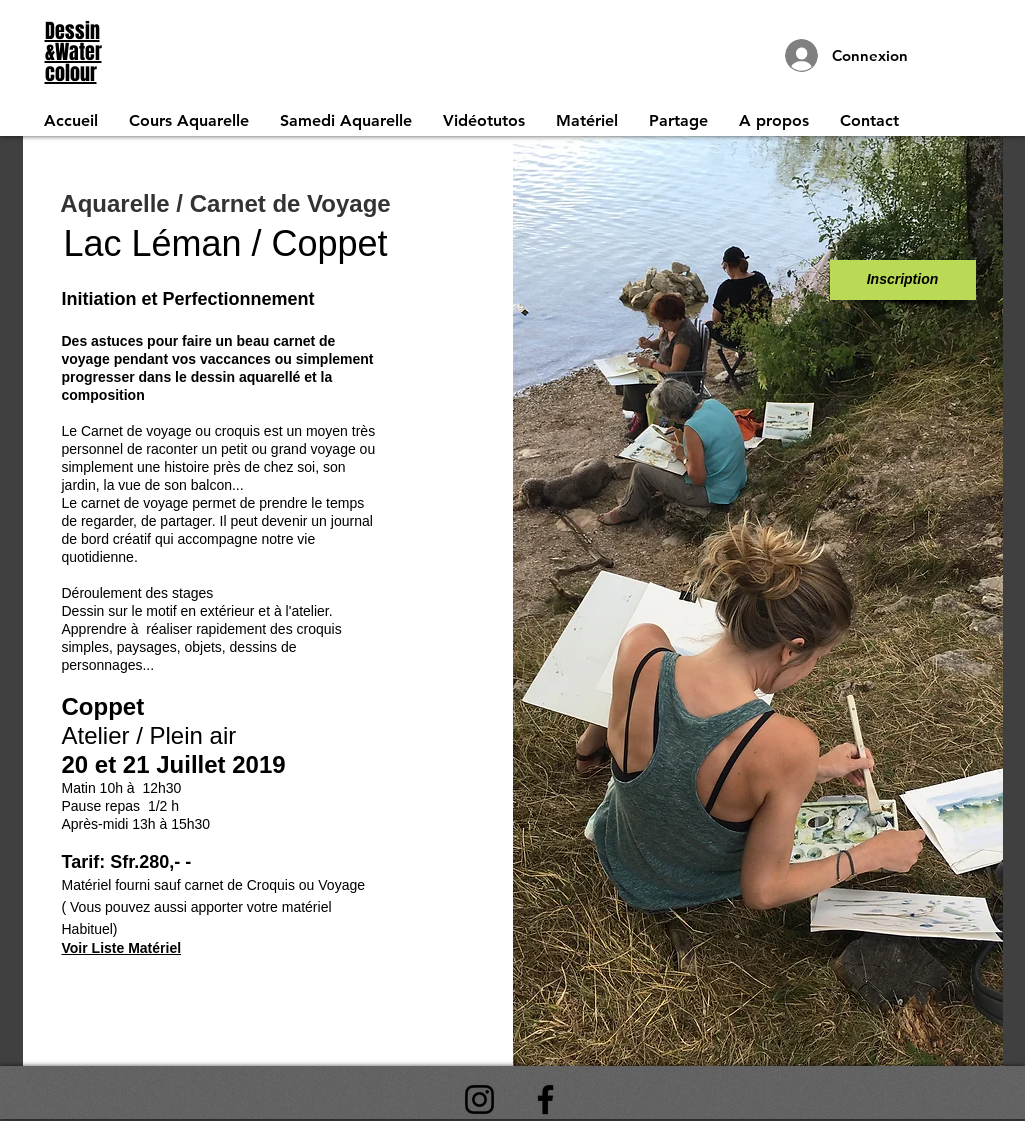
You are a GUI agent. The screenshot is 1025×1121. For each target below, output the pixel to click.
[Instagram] (479, 1099)
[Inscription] (903, 280)
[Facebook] (545, 1099)
